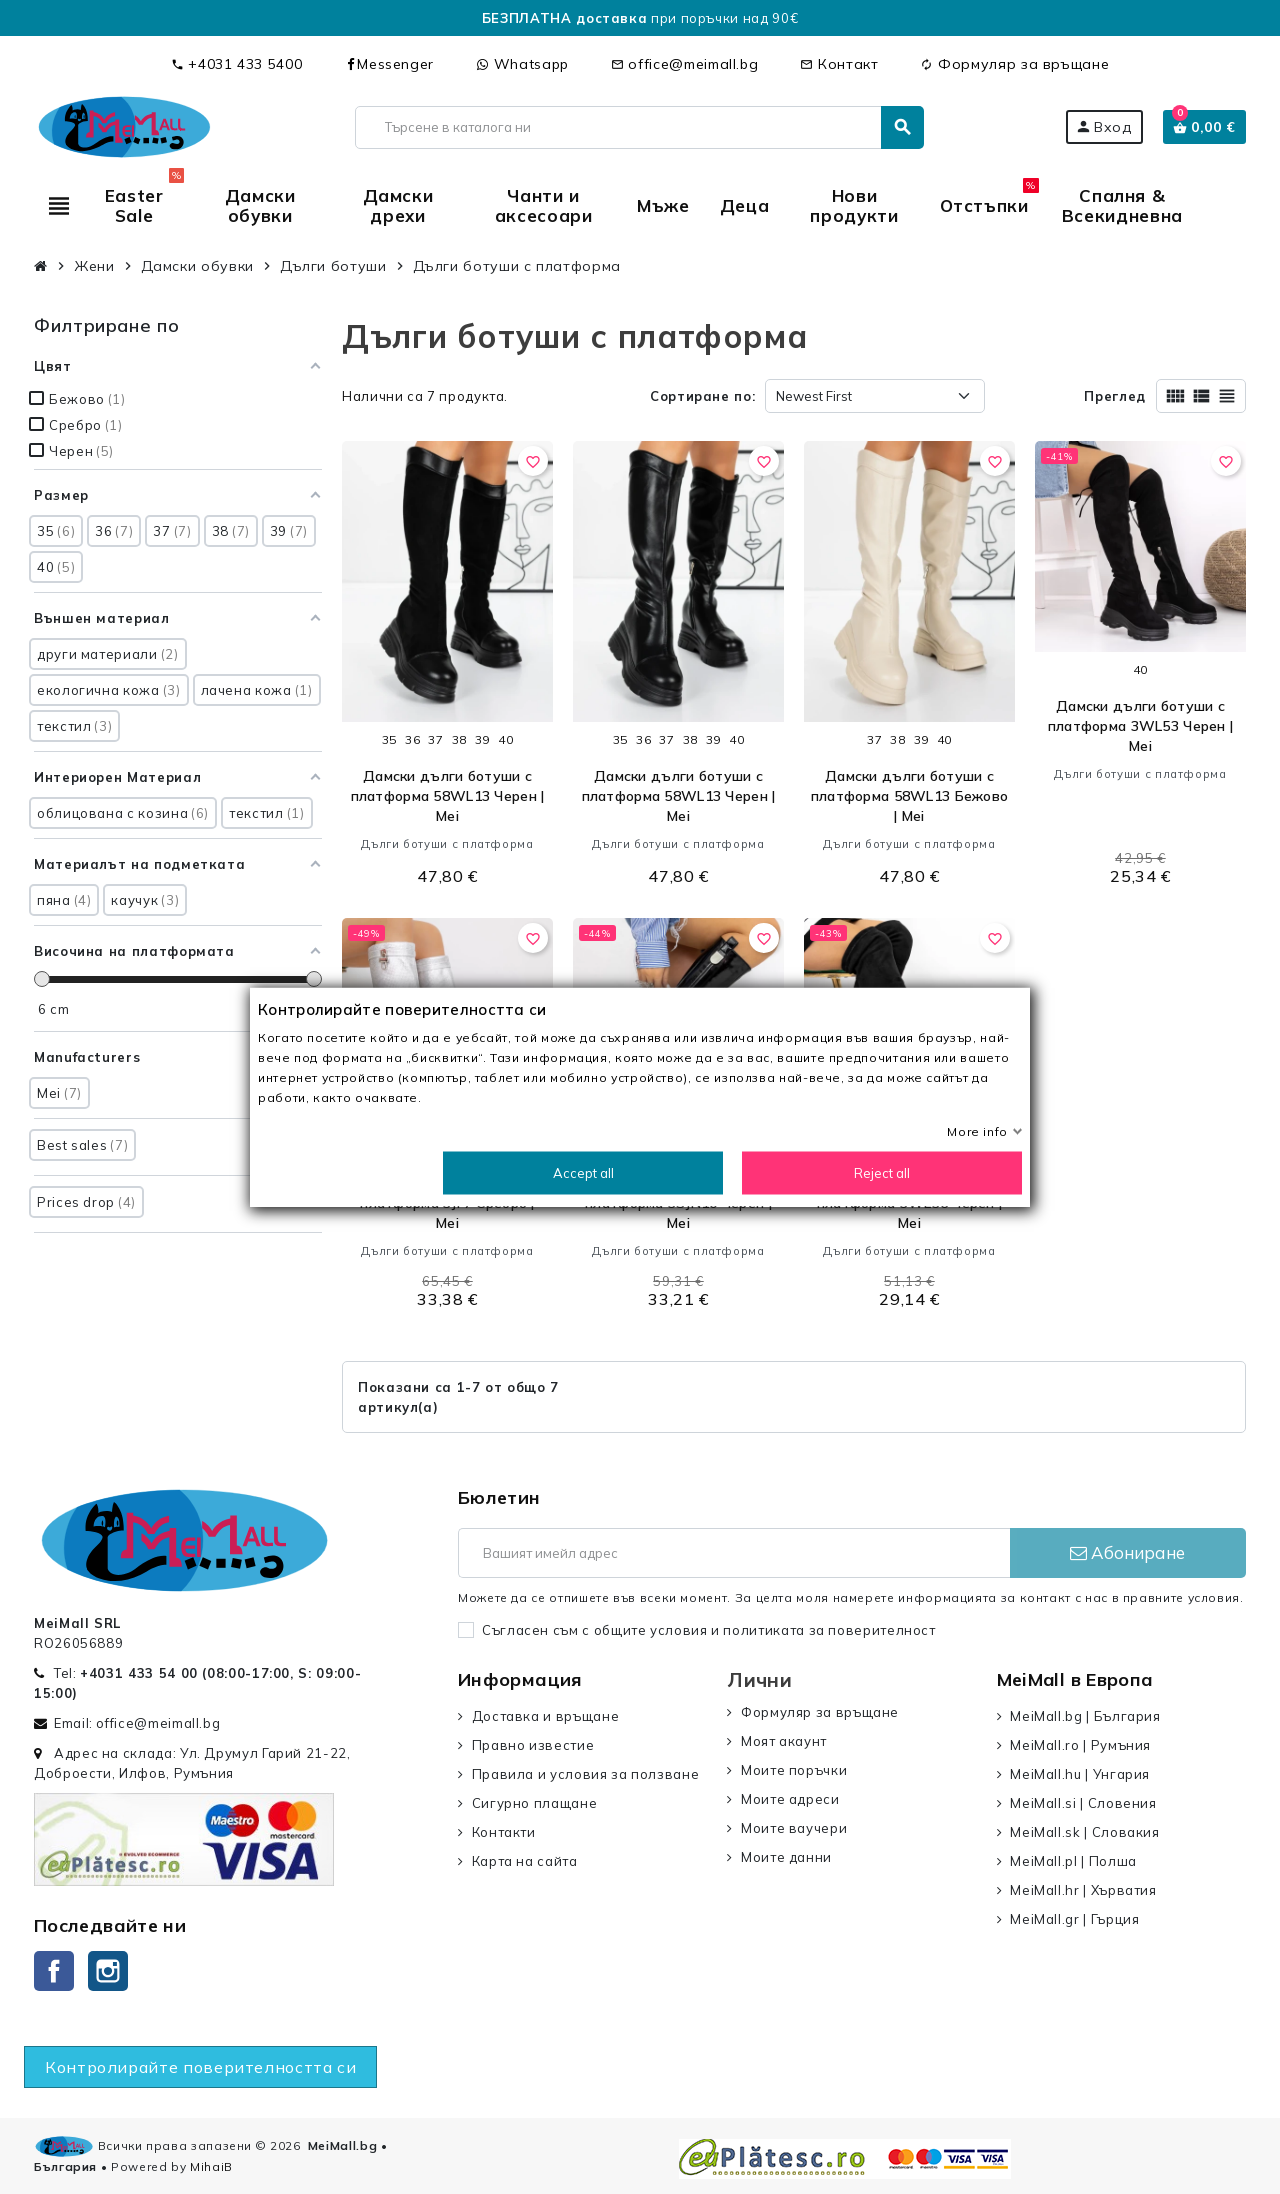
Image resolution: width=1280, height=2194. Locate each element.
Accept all (583, 1173)
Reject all (882, 1173)
